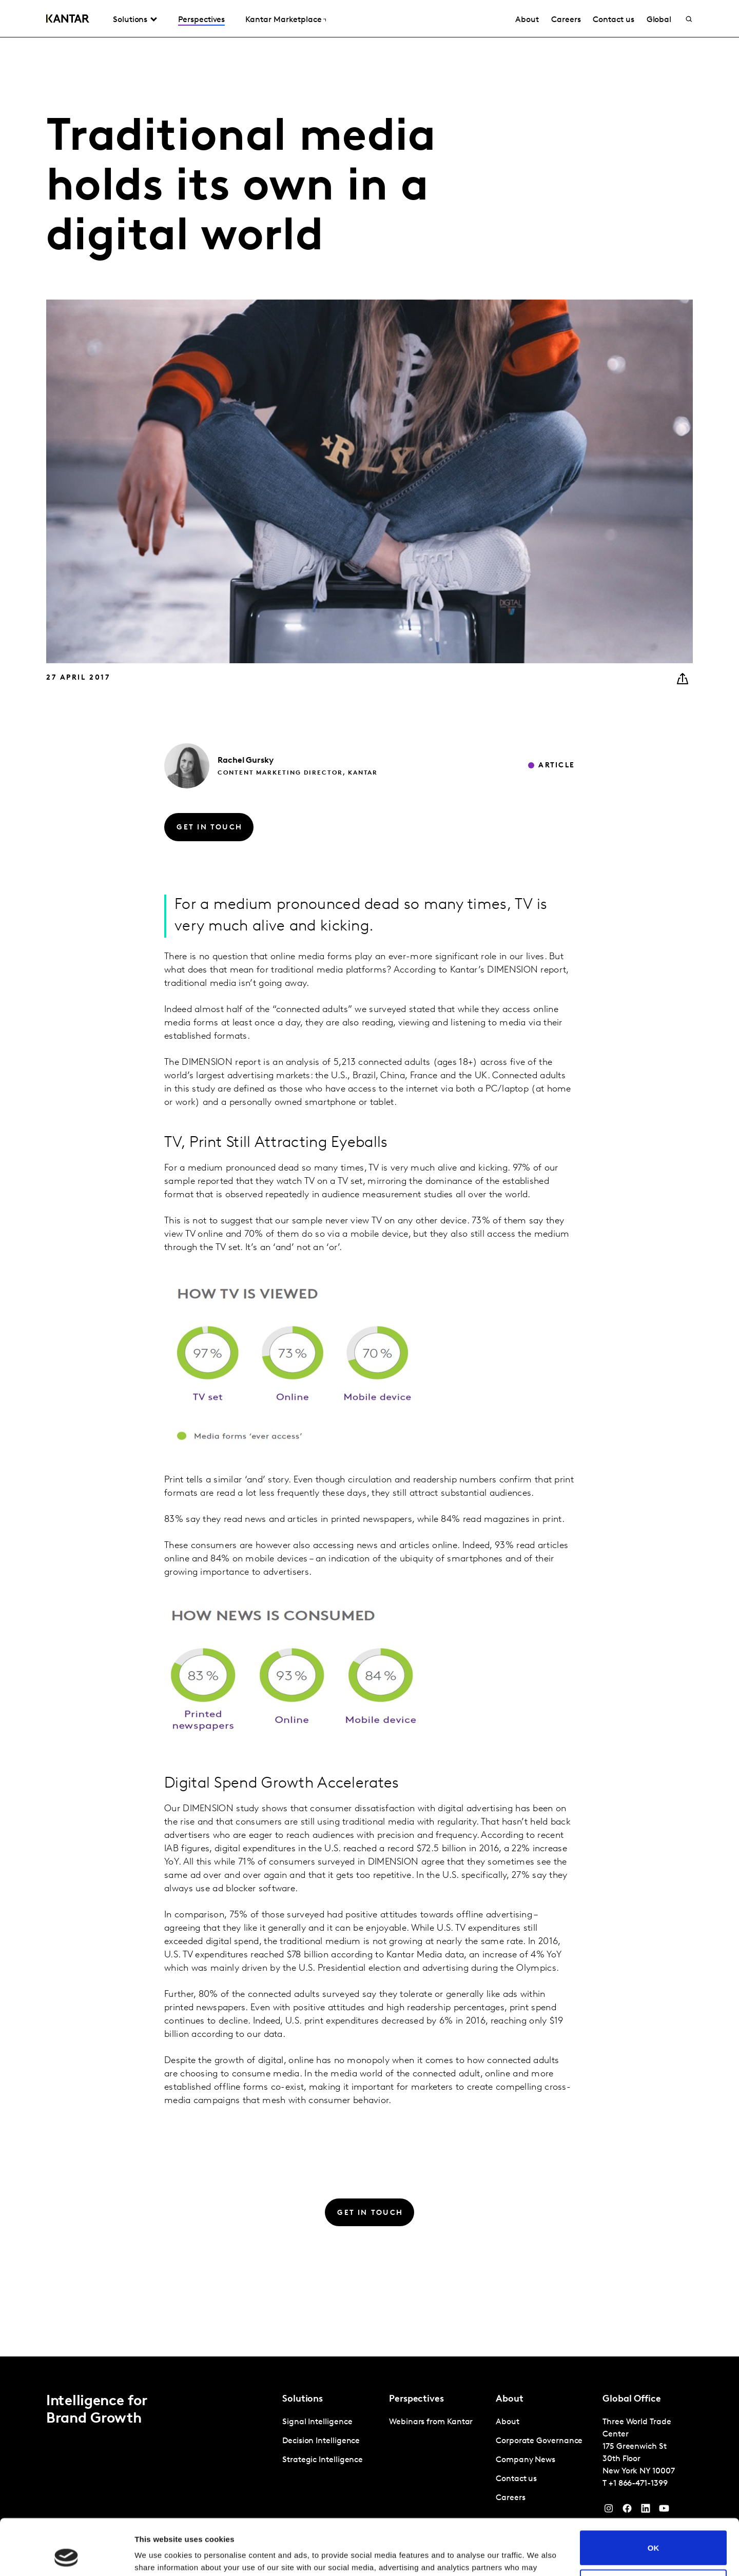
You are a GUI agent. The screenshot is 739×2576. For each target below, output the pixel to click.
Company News (525, 2460)
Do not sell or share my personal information (653, 2534)
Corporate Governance (539, 2441)
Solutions (130, 20)
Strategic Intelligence (322, 2460)
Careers (565, 20)
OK (653, 2495)
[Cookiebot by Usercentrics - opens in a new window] (66, 2556)
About (527, 20)
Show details (158, 2555)
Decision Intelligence (321, 2441)
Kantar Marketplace (283, 20)
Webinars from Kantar (431, 2422)
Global (659, 20)
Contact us (613, 20)
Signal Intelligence (317, 2422)
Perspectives (201, 20)
